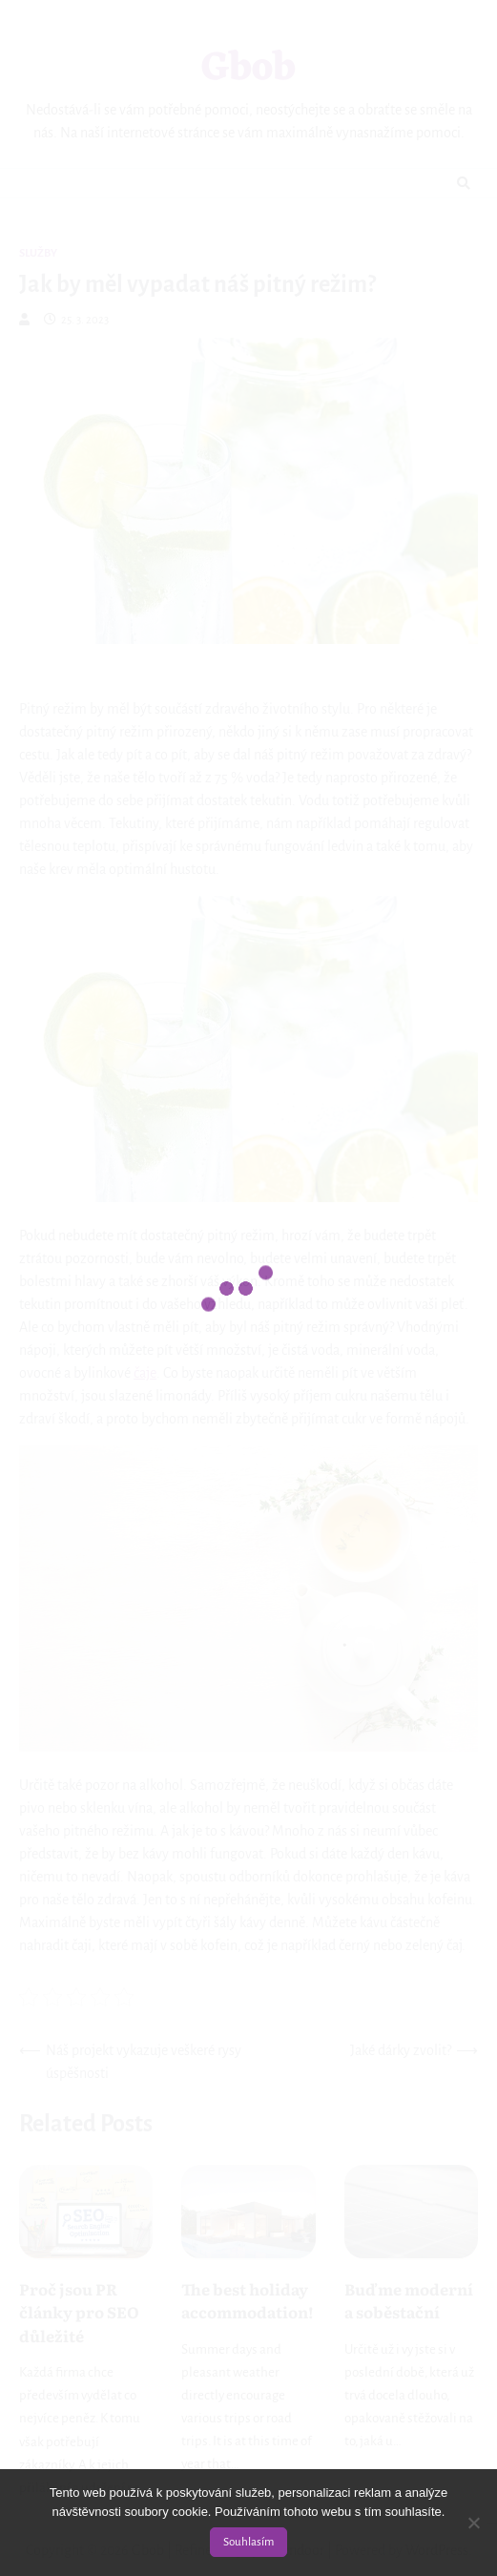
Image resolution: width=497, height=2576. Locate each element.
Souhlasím (248, 2542)
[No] (473, 2522)
